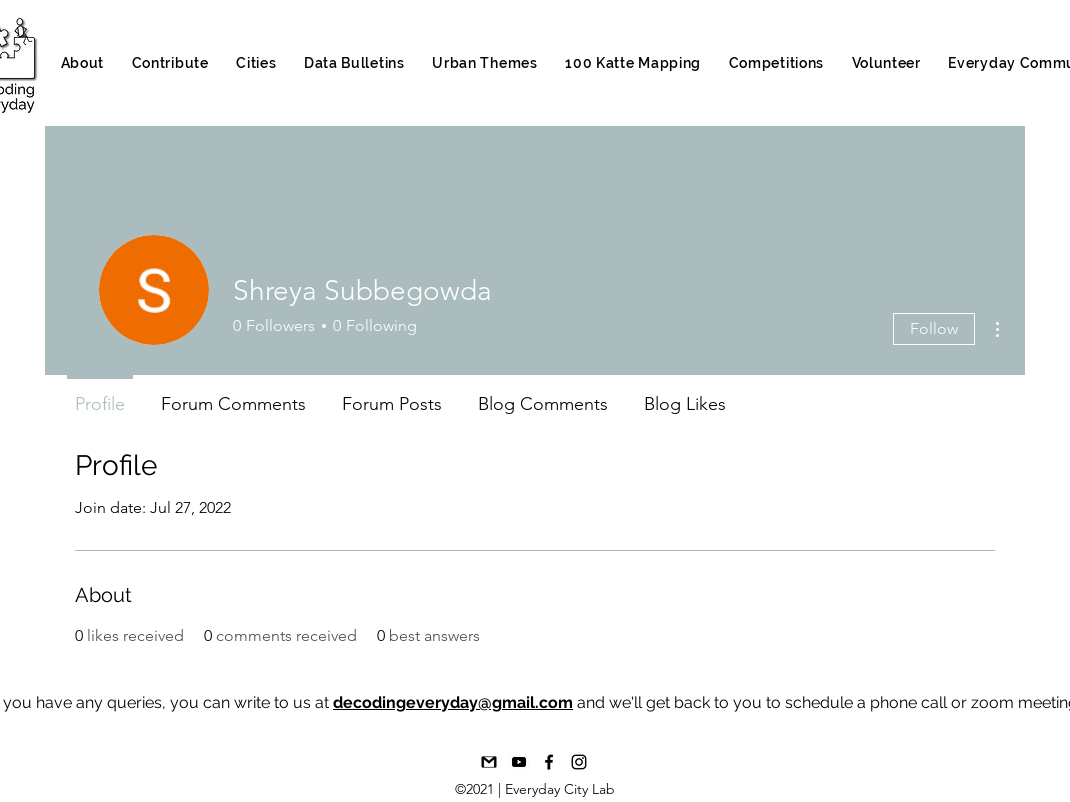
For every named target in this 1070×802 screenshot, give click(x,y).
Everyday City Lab (560, 789)
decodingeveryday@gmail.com (453, 702)
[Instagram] (579, 762)
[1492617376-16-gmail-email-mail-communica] (489, 762)
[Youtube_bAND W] (519, 762)
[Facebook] (549, 762)
